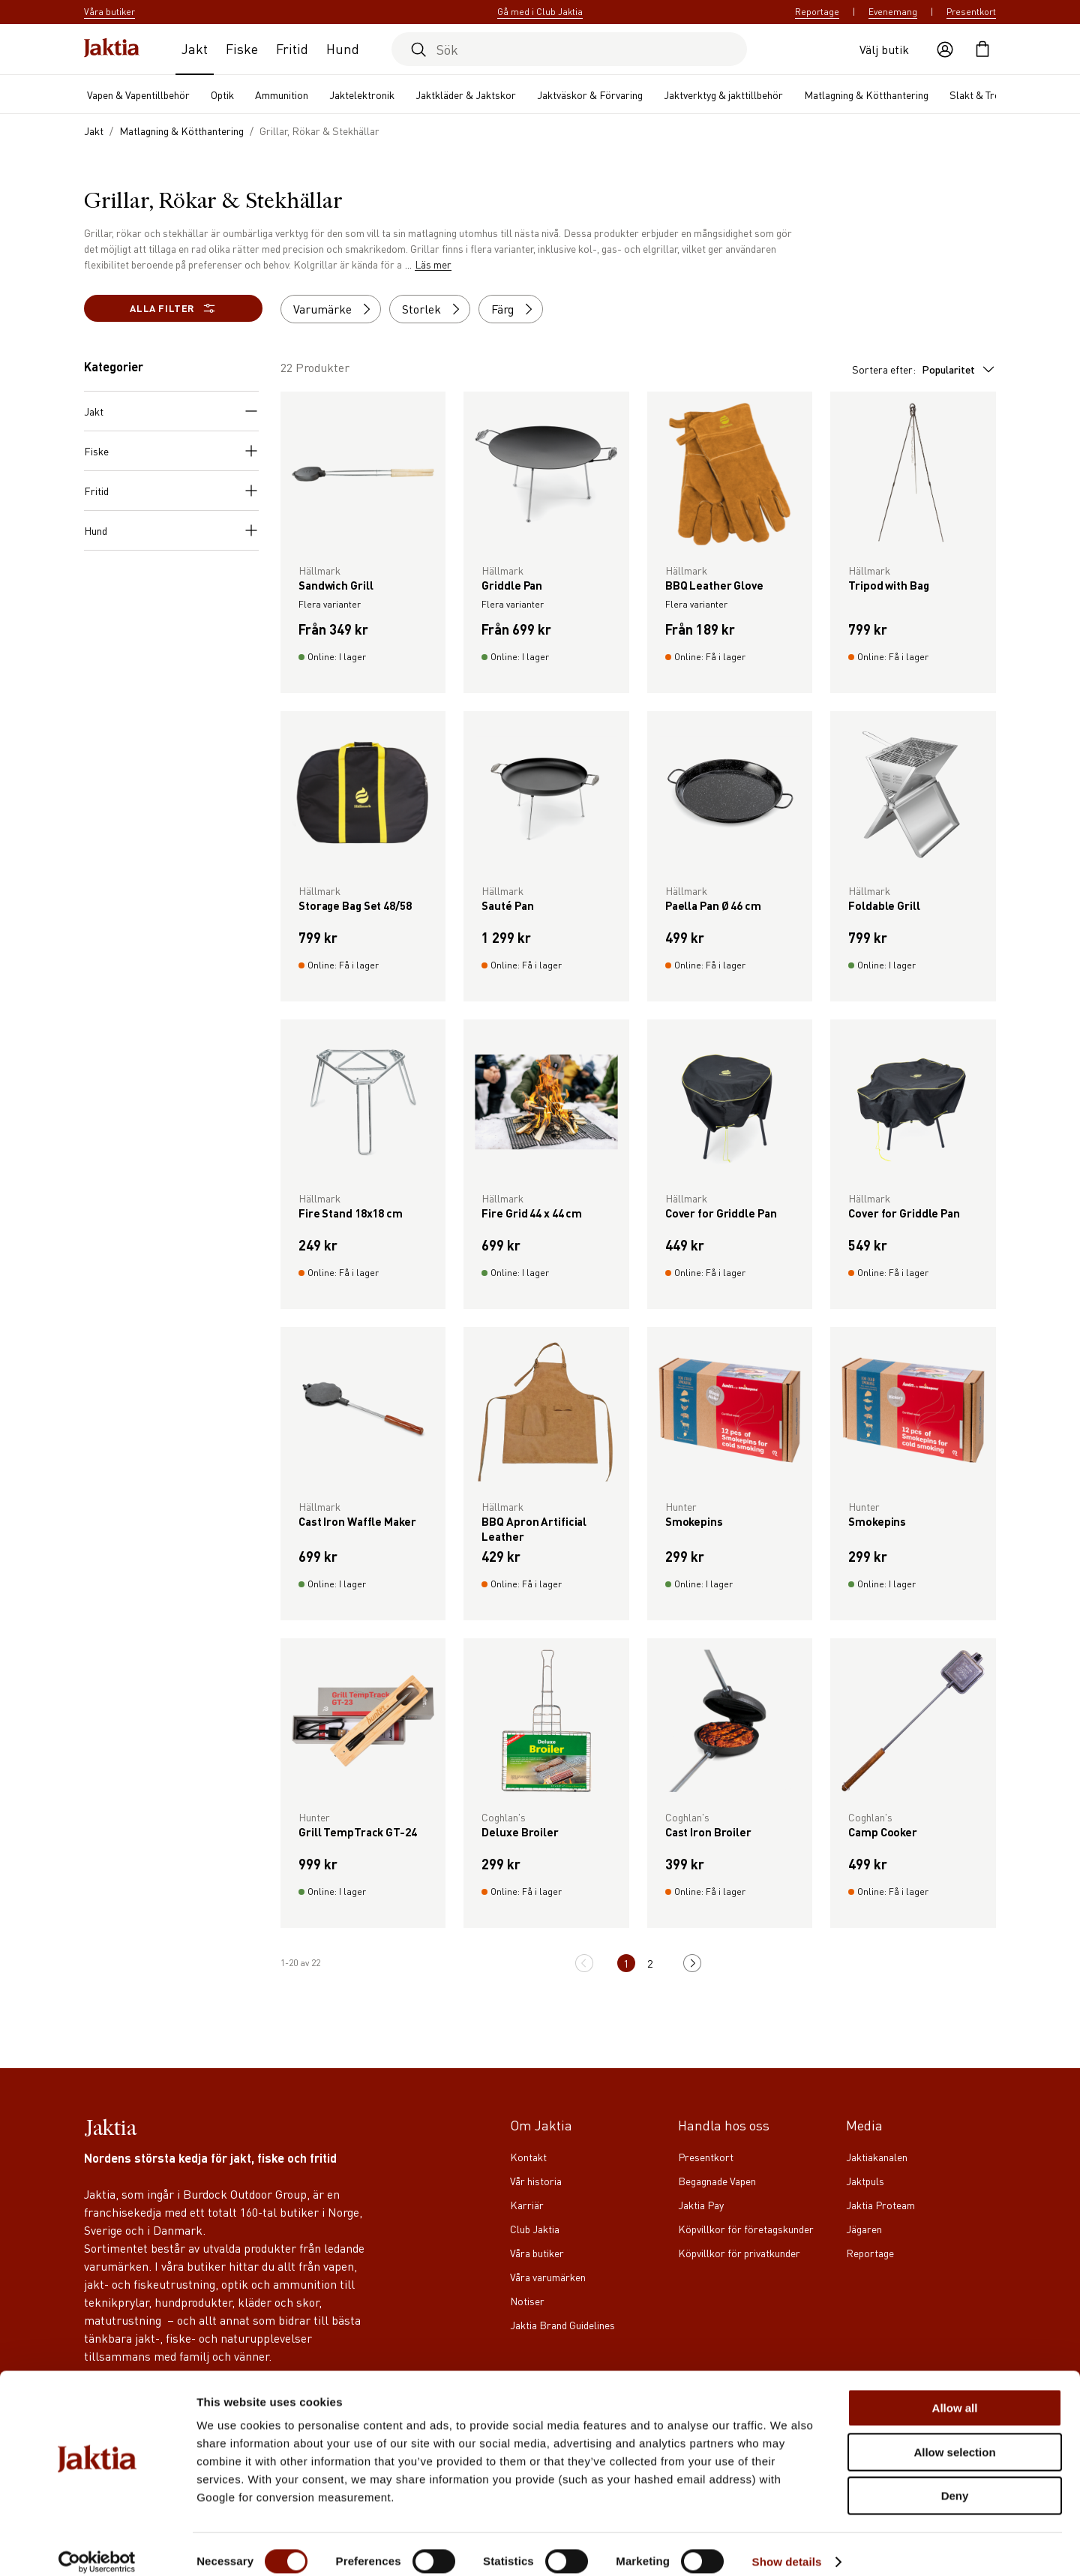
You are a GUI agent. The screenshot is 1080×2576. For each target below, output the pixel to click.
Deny (955, 2480)
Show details (787, 2546)
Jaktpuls (865, 2180)
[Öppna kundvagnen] (982, 49)
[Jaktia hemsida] (112, 49)
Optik (222, 94)
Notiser (527, 2300)
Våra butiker (537, 2252)
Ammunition (281, 94)
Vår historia (536, 2180)
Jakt (195, 48)
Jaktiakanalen (877, 2156)
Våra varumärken (548, 2276)
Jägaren (864, 2228)
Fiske (242, 48)
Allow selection (954, 2436)
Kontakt (528, 2156)
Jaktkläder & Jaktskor (466, 94)
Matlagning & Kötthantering (866, 94)
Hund (342, 48)
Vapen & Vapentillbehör (138, 94)
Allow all (955, 2392)
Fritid (292, 48)
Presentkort (971, 11)
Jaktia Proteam (880, 2204)
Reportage (817, 11)
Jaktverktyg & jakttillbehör (723, 94)
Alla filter (173, 308)
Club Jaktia (535, 2228)
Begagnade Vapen (717, 2180)
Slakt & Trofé (980, 94)
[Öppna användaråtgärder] (945, 49)
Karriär (527, 2204)
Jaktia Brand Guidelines (562, 2324)
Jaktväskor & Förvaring (590, 94)
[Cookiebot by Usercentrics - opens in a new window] (97, 2546)
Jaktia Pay (701, 2204)
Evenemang (892, 11)
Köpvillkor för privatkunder (739, 2252)
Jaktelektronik (361, 94)
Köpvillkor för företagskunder (746, 2228)
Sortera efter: (924, 369)
